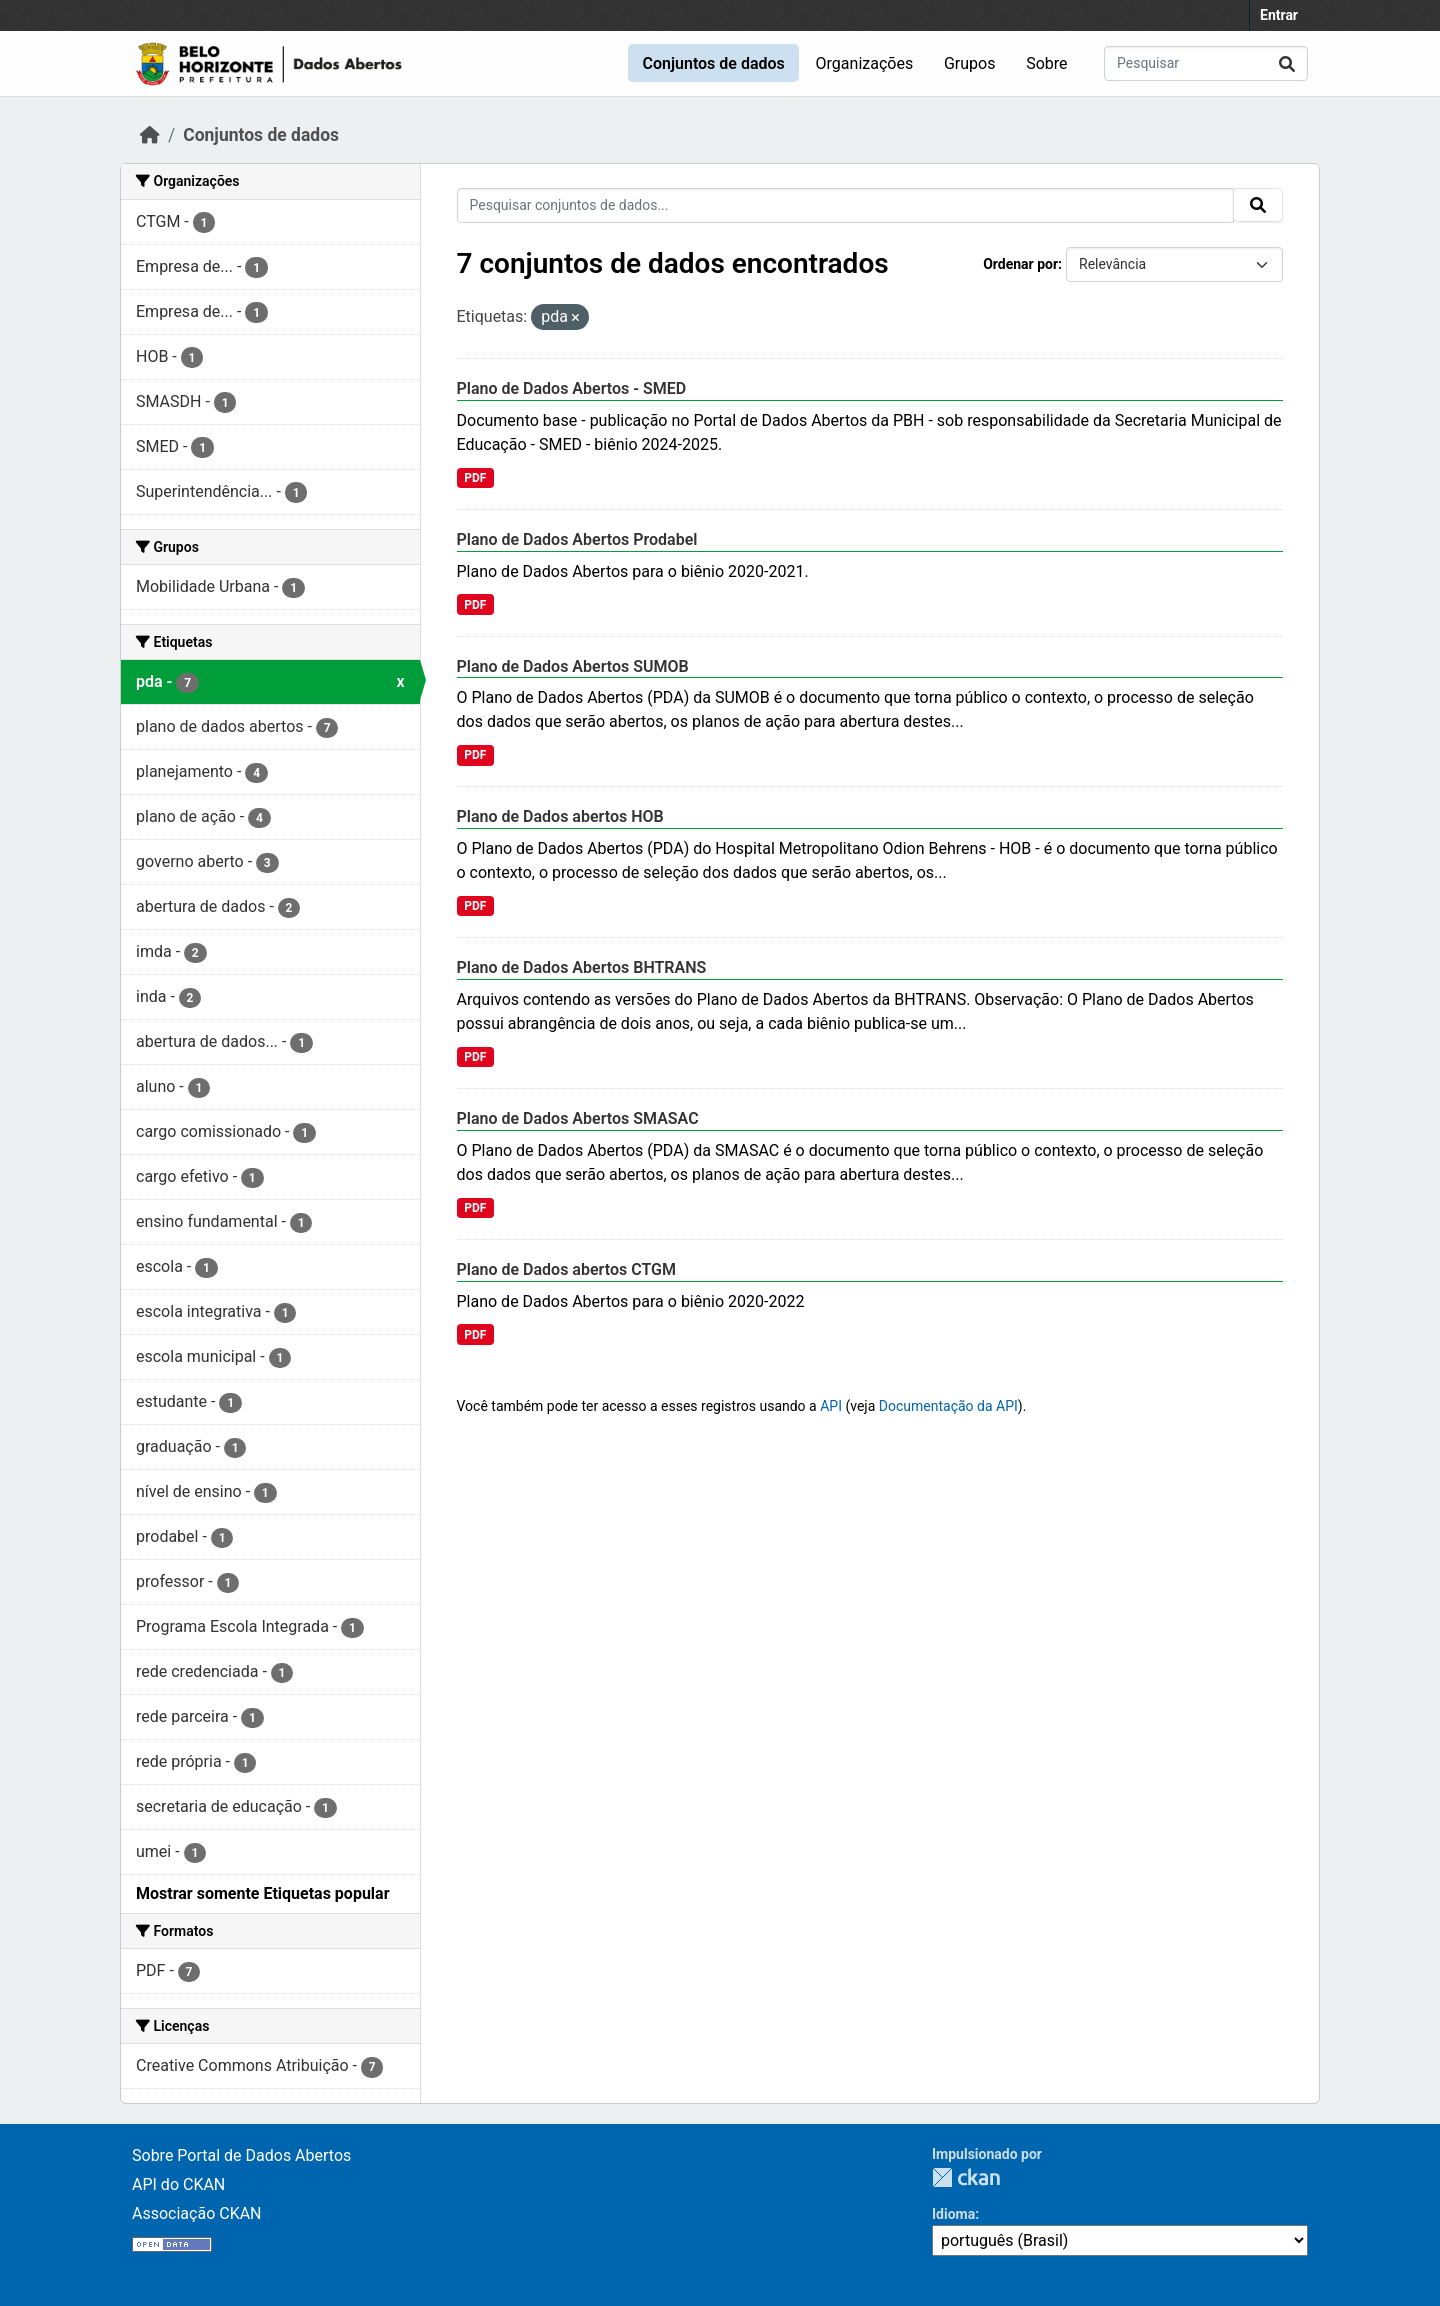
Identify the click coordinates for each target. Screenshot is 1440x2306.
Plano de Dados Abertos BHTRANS (582, 967)
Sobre (1046, 63)
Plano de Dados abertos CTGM (566, 1269)
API (831, 1406)
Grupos (970, 63)
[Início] (150, 135)
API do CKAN (178, 2184)
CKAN (966, 2177)
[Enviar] (1287, 63)
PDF (475, 478)
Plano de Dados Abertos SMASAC (578, 1118)
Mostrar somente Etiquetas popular (263, 1893)
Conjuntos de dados (713, 63)
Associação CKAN (197, 2213)
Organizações (865, 63)
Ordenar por (1020, 264)
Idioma (953, 2214)
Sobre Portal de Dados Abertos (241, 2155)
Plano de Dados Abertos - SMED (572, 388)
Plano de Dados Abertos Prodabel (577, 539)
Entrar (1279, 15)
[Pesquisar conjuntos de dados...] (1206, 63)
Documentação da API (948, 1406)
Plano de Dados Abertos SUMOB (573, 666)
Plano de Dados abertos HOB (560, 816)
